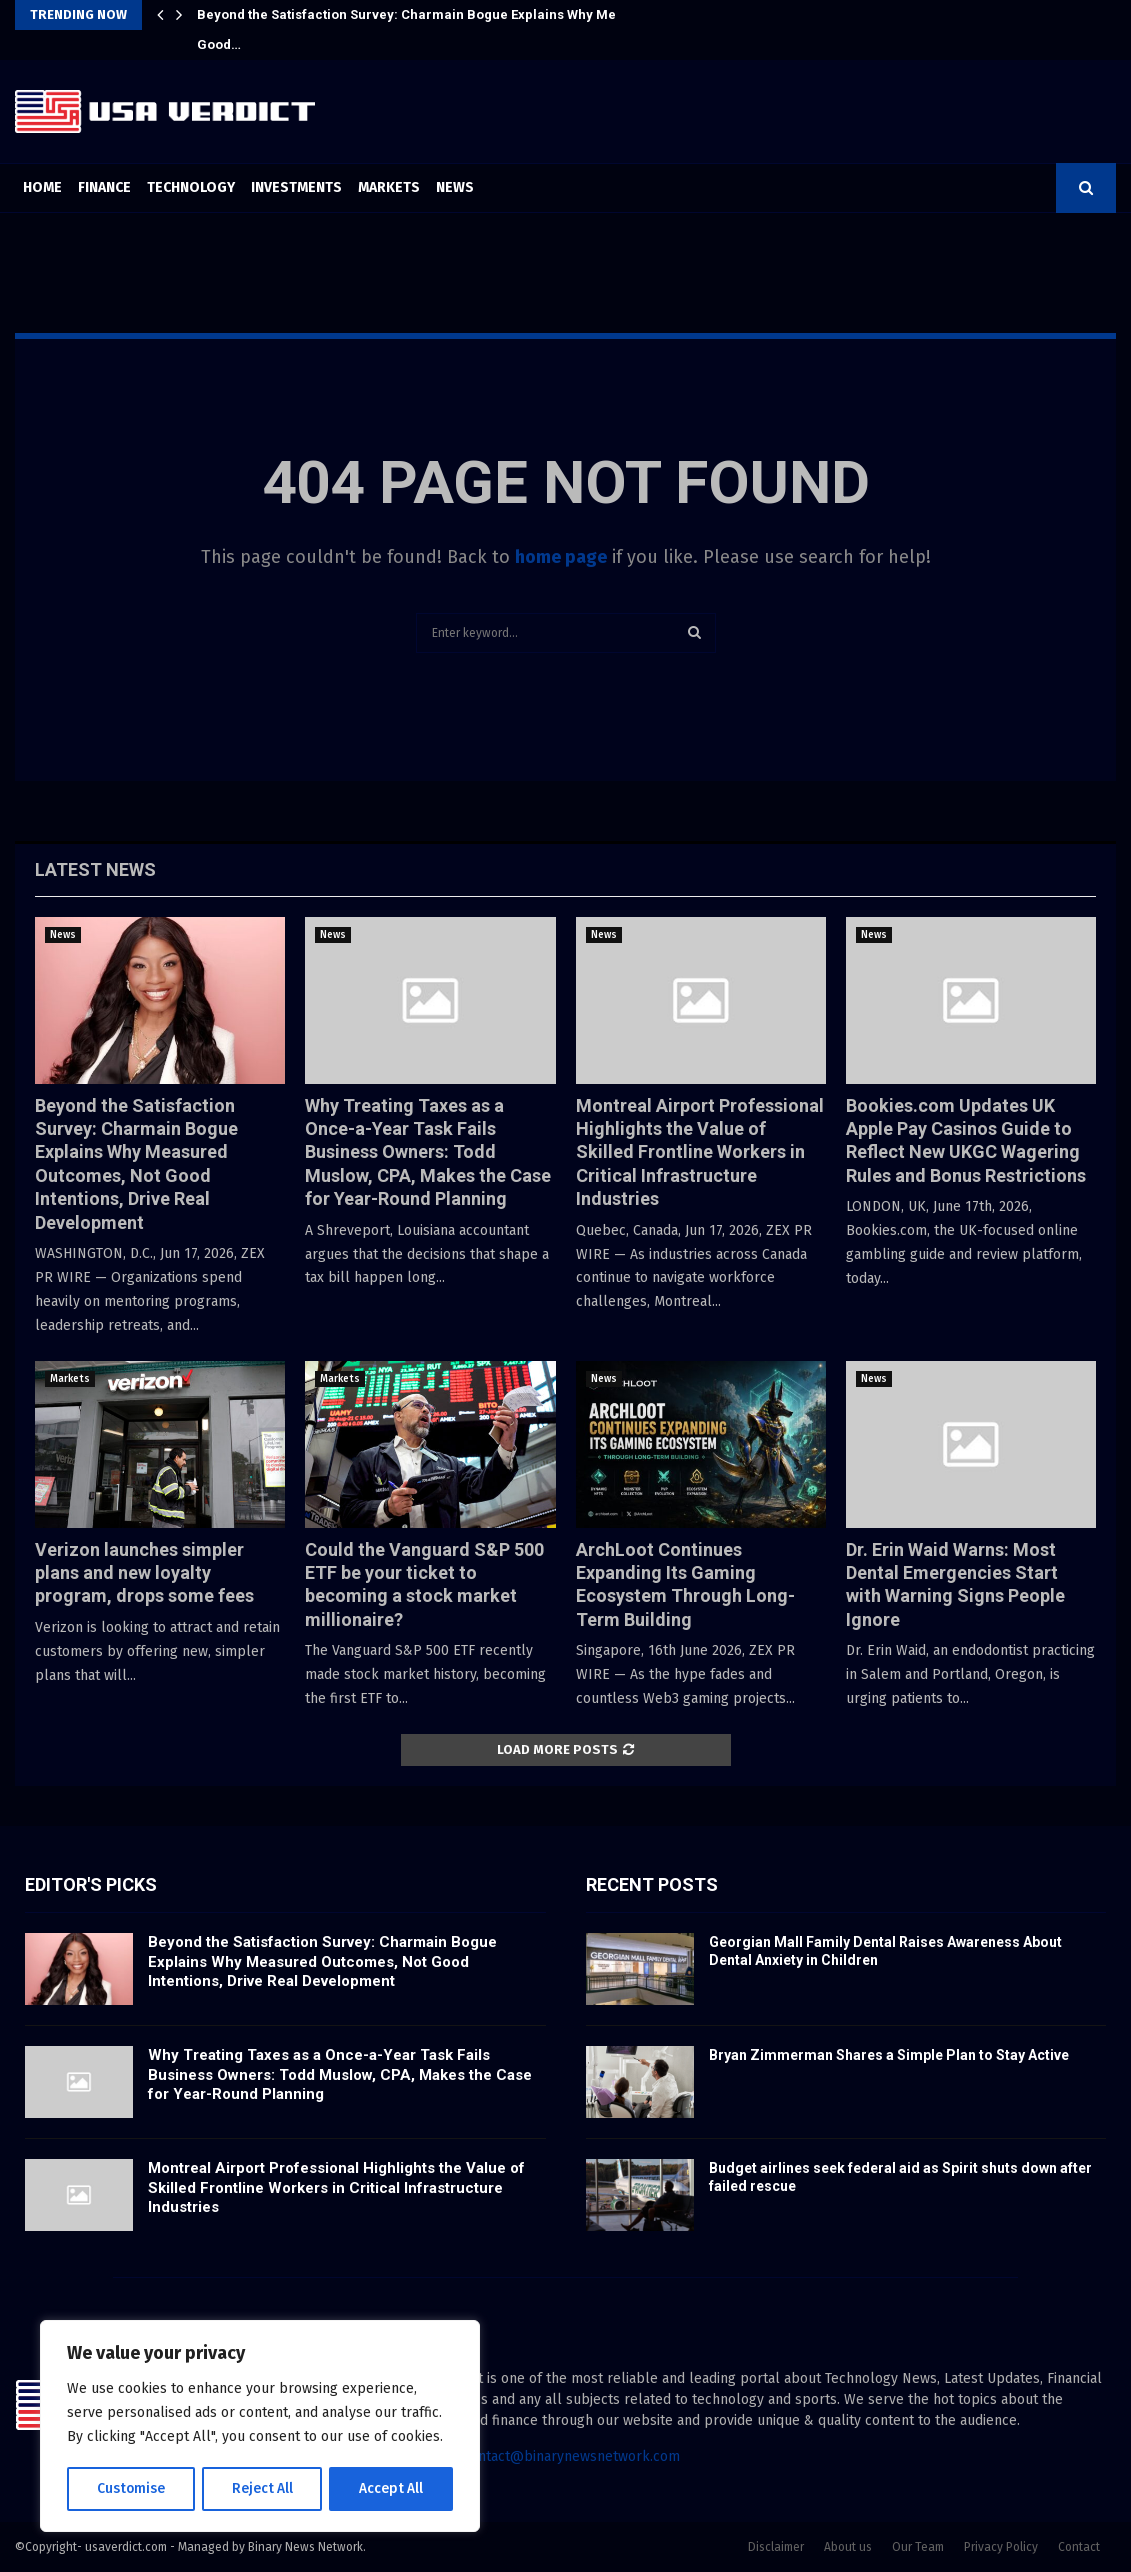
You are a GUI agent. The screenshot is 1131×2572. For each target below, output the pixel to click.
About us (848, 2547)
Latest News (95, 869)
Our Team (918, 2547)
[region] (260, 2427)
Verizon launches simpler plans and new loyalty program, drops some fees (144, 1573)
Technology (191, 187)
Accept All (391, 2488)
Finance (104, 187)
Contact (1079, 2547)
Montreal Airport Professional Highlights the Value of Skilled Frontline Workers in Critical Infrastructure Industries (700, 1152)
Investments (296, 187)
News (455, 187)
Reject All (262, 2488)
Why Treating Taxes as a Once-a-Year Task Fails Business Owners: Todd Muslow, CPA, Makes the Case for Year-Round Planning (428, 1152)
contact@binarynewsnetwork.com (571, 2456)
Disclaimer (776, 2547)
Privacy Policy (1001, 2547)
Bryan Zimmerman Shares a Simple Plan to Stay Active (889, 2055)
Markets (389, 187)
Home (42, 187)
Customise (130, 2488)
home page (561, 557)
